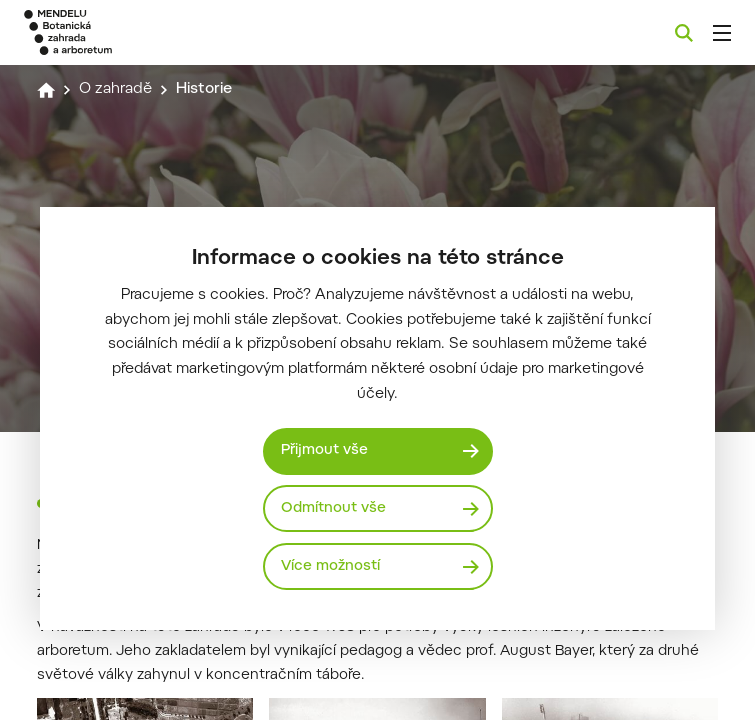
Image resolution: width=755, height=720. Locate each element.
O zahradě (115, 89)
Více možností (330, 566)
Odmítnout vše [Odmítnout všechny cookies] (333, 508)
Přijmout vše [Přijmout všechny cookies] (324, 450)
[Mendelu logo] (127, 32)
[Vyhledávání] (684, 33)
